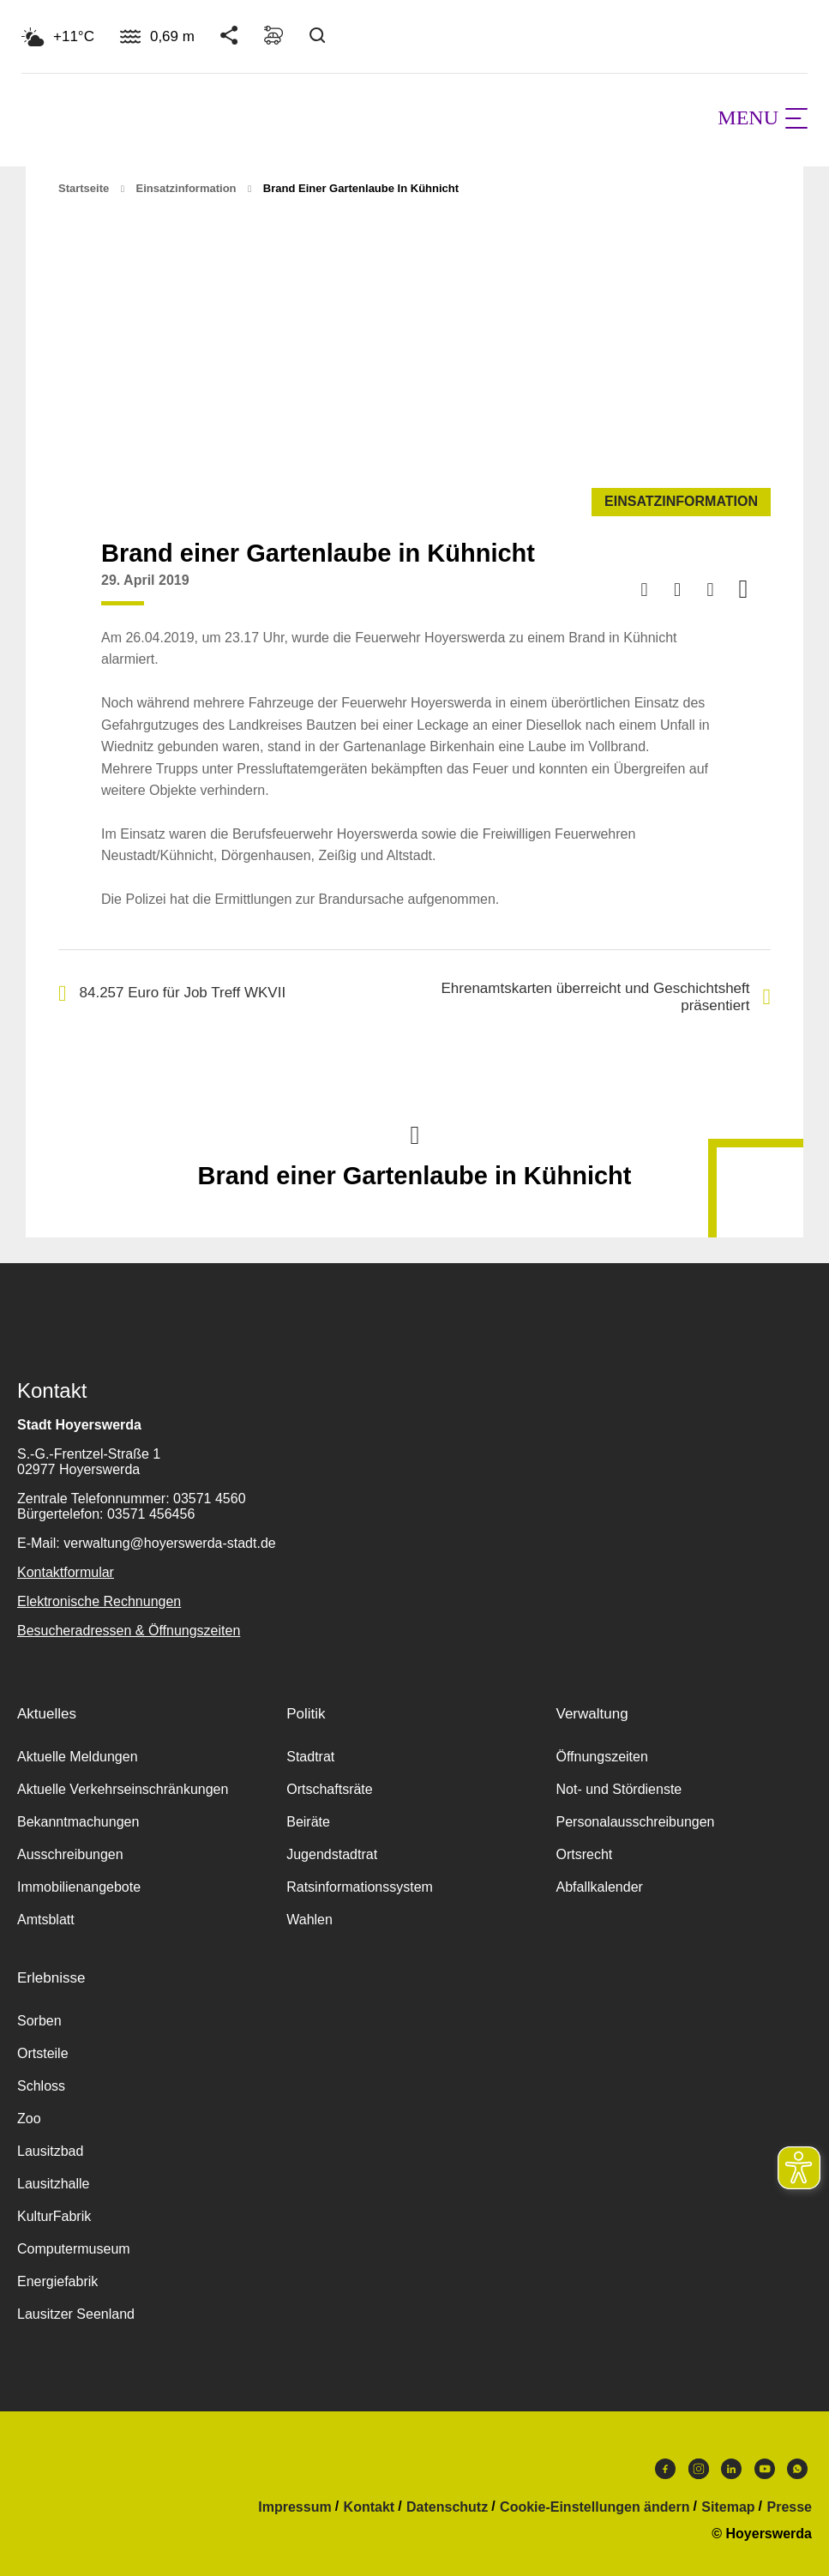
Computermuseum (73, 2249)
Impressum (294, 2507)
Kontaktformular (65, 1572)
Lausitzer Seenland (76, 2314)
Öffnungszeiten (601, 1756)
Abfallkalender (599, 1887)
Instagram (698, 2469)
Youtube (764, 2469)
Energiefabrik (57, 2281)
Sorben (39, 2020)
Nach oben (415, 1133)
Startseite (83, 188)
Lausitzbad (50, 2151)
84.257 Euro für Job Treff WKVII (171, 993)
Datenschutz (447, 2507)
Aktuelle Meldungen (77, 1756)
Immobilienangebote (79, 1887)
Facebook (665, 2469)
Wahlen (309, 1919)
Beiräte (308, 1822)
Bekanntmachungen (78, 1822)
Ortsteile (43, 2053)
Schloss (41, 2086)
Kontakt (369, 2507)
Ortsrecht (584, 1854)
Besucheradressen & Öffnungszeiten (128, 1630)
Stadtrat (310, 1756)
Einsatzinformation (186, 188)
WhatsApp (797, 2469)
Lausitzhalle (53, 2183)
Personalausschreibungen (635, 1822)
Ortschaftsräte (329, 1789)
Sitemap (727, 2507)
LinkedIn (731, 2469)
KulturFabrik (54, 2216)
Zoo (29, 2118)
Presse (790, 2507)
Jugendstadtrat (331, 1854)
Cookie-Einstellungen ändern (594, 2507)
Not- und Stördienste (619, 1789)
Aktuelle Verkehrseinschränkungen (122, 1789)
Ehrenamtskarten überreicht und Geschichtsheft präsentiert (606, 997)
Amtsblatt (46, 1919)
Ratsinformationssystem (359, 1887)
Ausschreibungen (70, 1854)
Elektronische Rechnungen (99, 1601)
